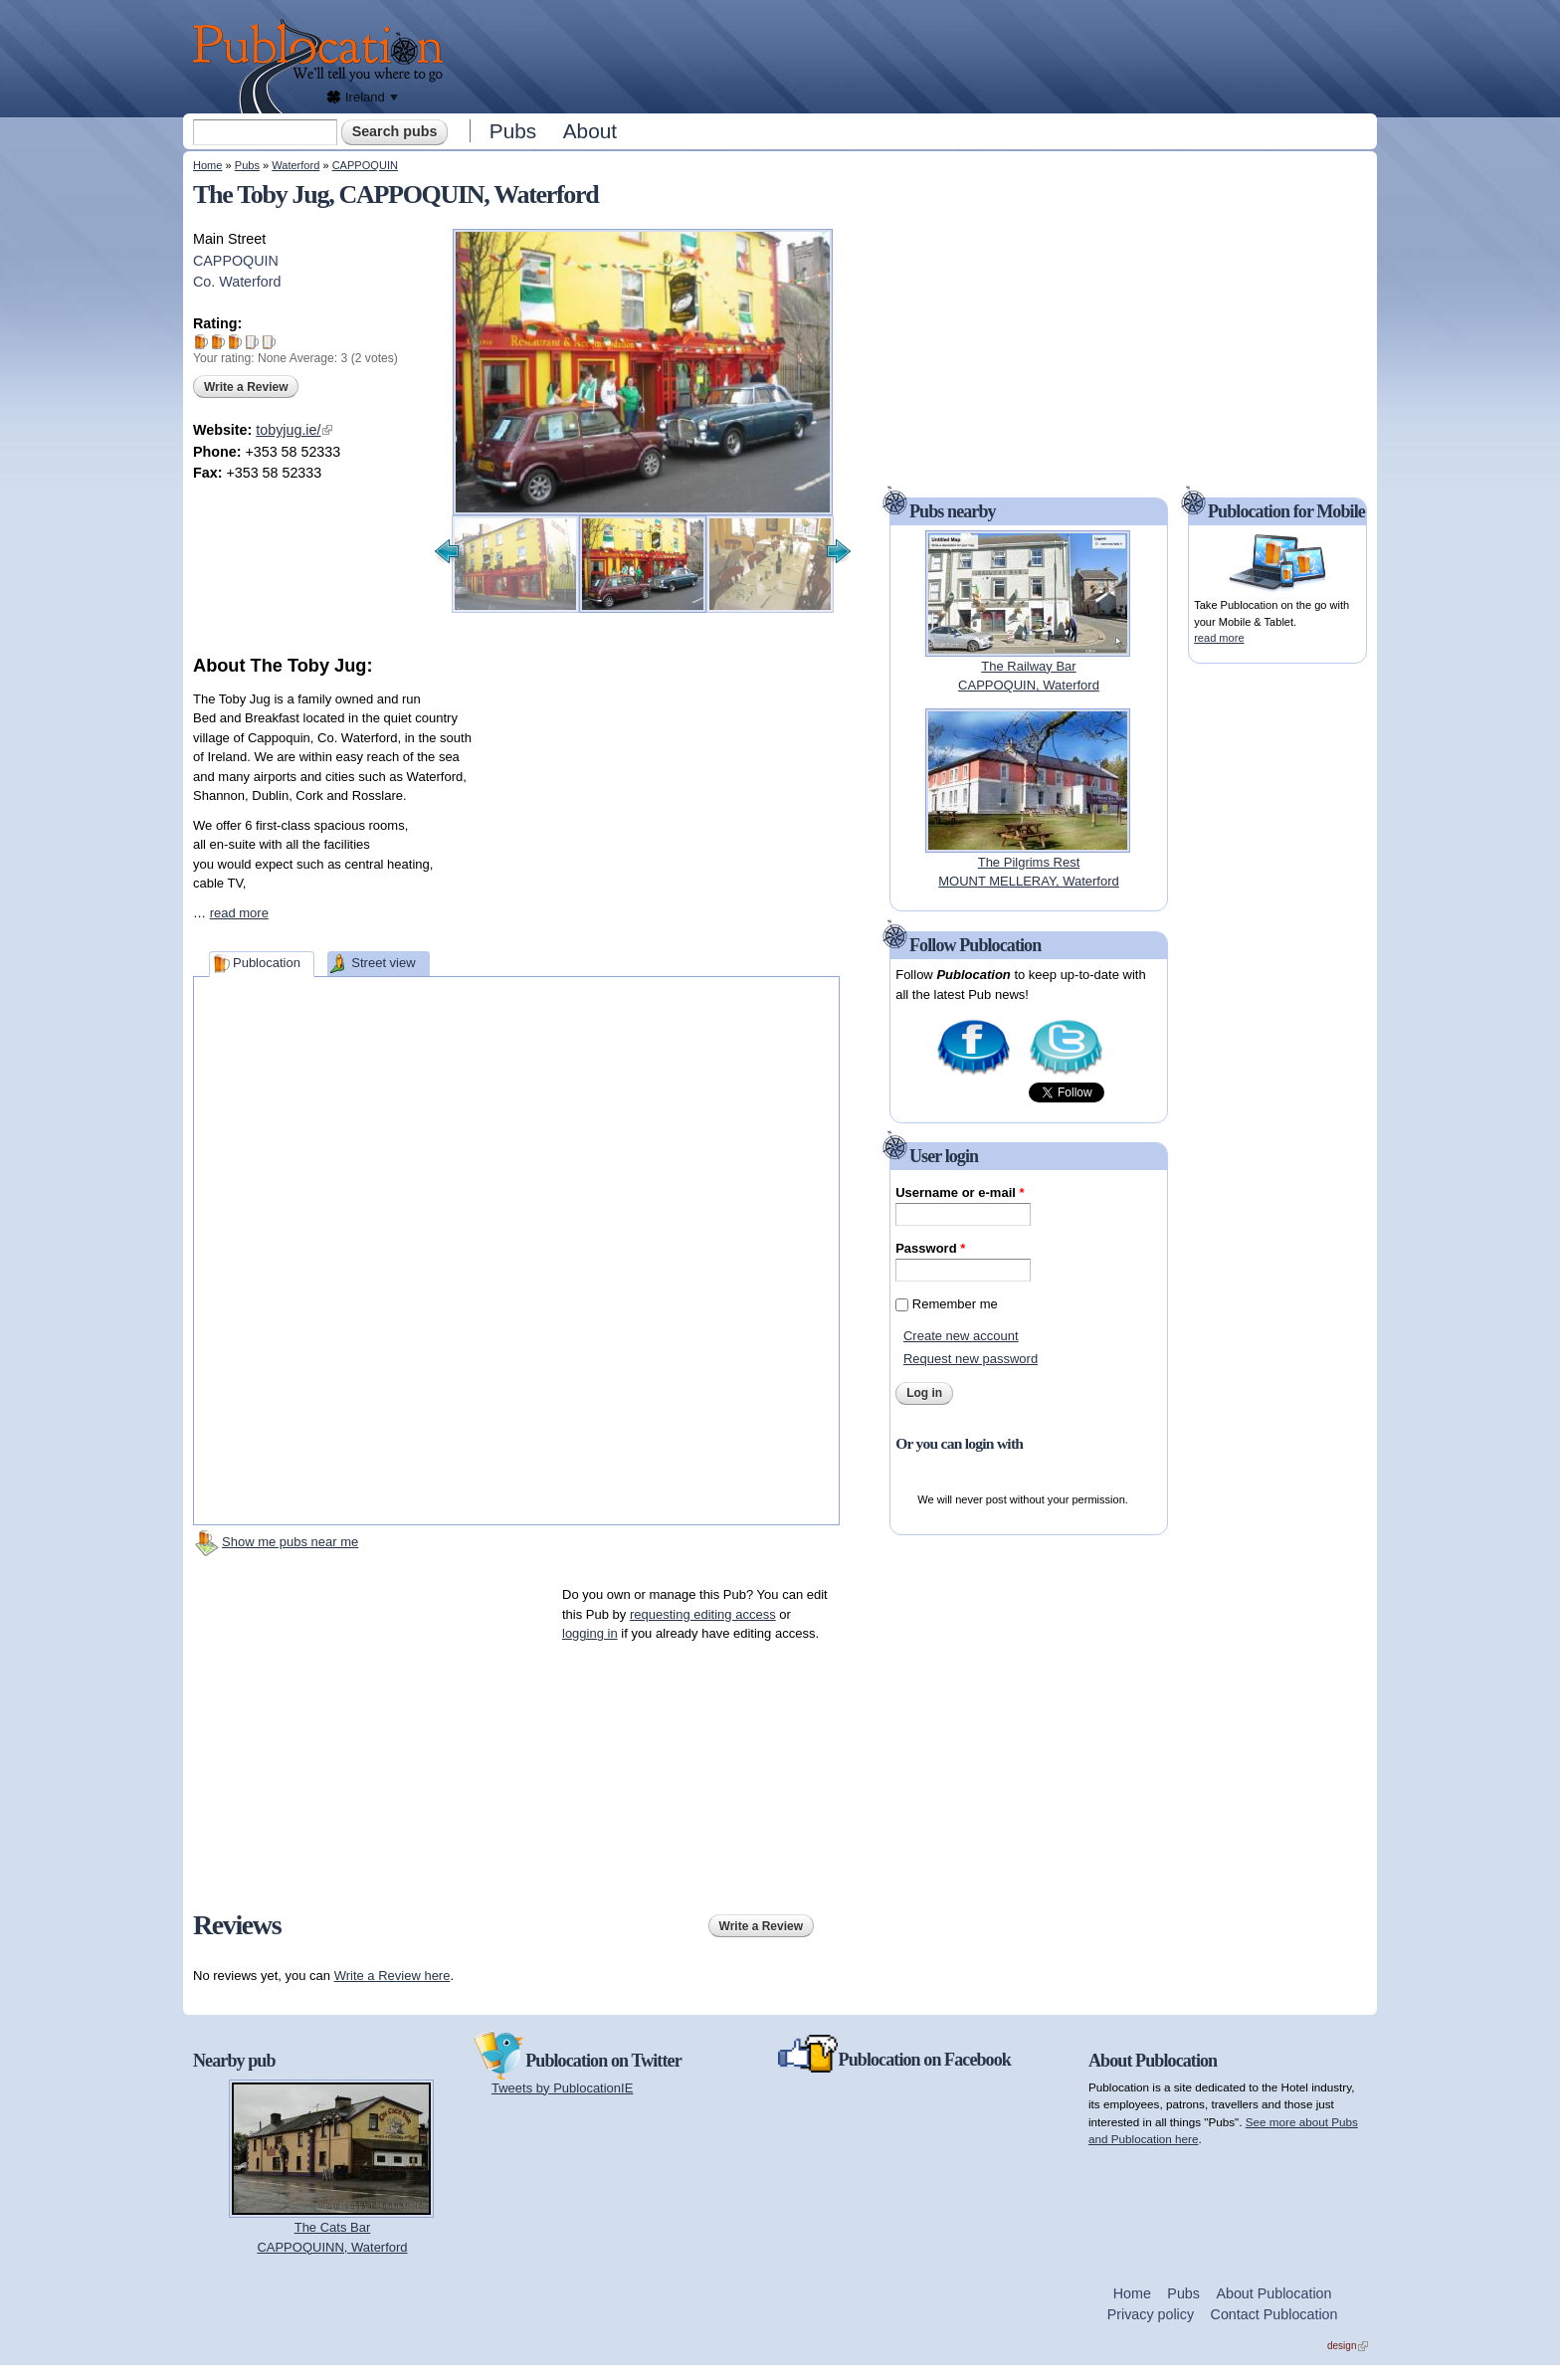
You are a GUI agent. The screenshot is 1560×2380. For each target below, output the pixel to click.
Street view (383, 962)
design (1347, 2345)
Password (930, 1248)
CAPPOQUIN (365, 165)
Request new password (970, 1358)
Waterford (295, 165)
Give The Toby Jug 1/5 (201, 341)
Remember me (955, 1303)
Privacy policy (1150, 2314)
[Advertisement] (915, 54)
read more (239, 912)
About (590, 130)
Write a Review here (392, 1975)
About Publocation (1273, 2293)
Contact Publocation (1274, 2314)
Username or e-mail (959, 1192)
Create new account (961, 1335)
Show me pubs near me (290, 1541)
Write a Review (246, 387)
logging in (590, 1633)
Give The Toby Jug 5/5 (269, 341)
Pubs (512, 130)
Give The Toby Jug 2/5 (218, 341)
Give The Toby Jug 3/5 (235, 341)
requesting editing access (703, 1614)
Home (207, 165)
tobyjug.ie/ (294, 430)
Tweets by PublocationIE (562, 2088)
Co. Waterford (237, 282)
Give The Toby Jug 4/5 (252, 341)
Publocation (266, 962)
